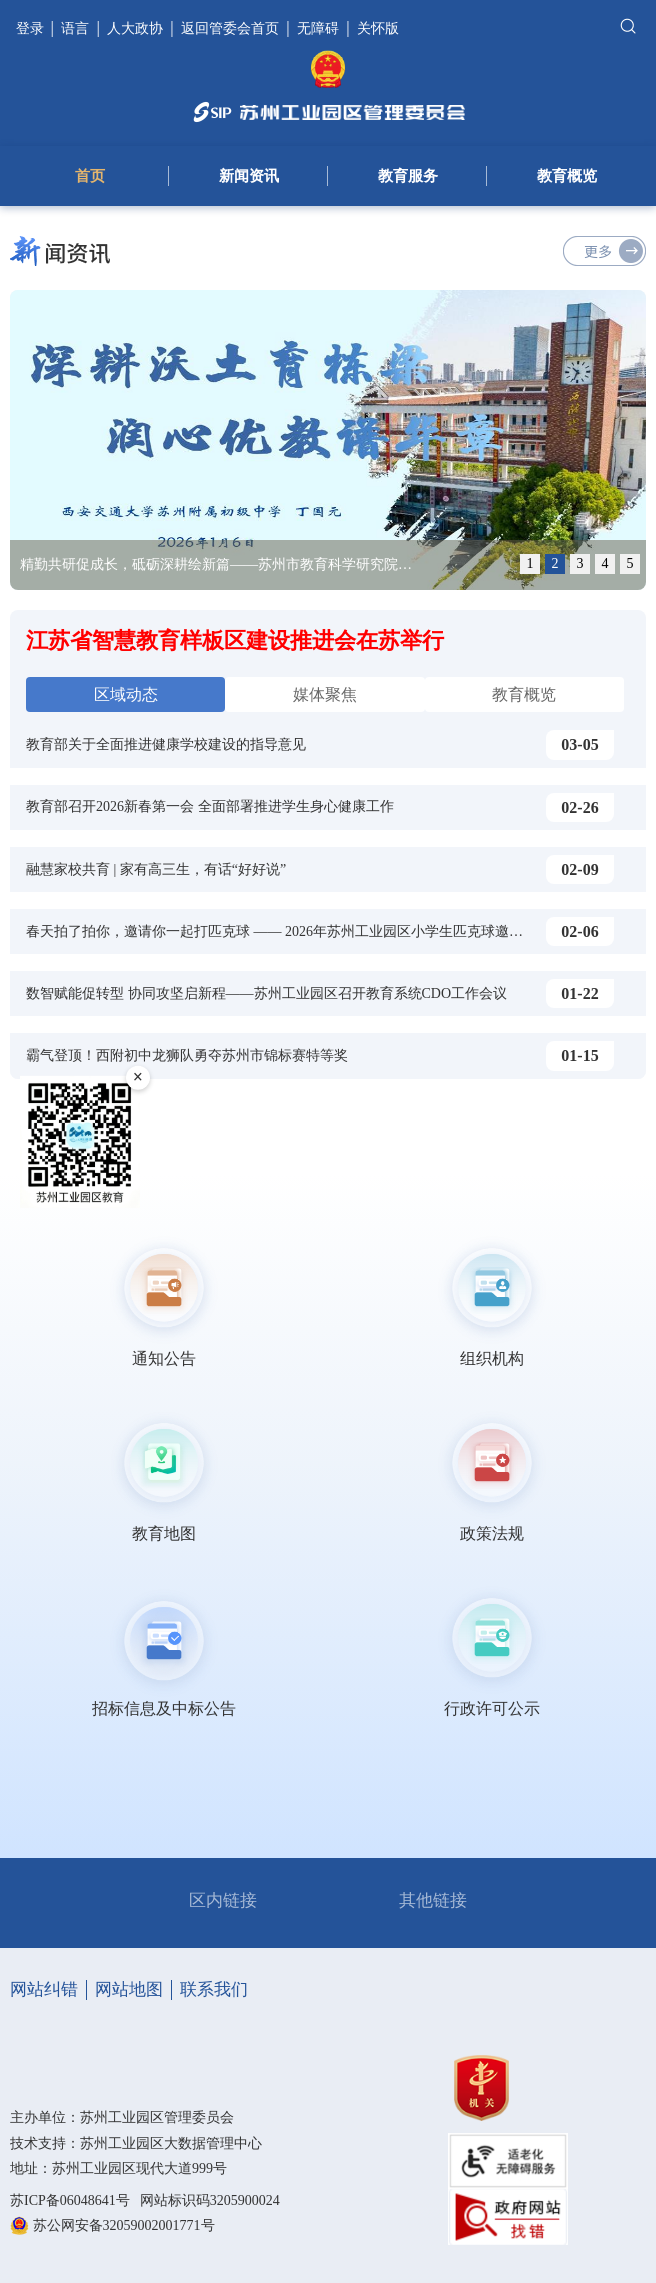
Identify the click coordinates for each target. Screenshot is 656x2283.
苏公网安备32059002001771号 (124, 2225)
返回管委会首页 (230, 28)
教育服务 (408, 176)
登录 (32, 28)
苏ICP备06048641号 (70, 2200)
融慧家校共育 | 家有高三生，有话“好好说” (156, 869)
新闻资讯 (249, 176)
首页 (90, 176)
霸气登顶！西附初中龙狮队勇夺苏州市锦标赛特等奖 (187, 1055)
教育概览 (567, 176)
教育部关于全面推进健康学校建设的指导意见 (166, 744)
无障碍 (318, 28)
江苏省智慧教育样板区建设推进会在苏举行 (235, 640)
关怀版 (378, 28)
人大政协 (135, 28)
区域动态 (126, 694)
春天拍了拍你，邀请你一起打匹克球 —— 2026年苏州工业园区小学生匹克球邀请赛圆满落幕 (309, 931)
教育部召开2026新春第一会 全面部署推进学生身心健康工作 (210, 806)
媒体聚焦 (325, 694)
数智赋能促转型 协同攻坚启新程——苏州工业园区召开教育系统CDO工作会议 (266, 993)
